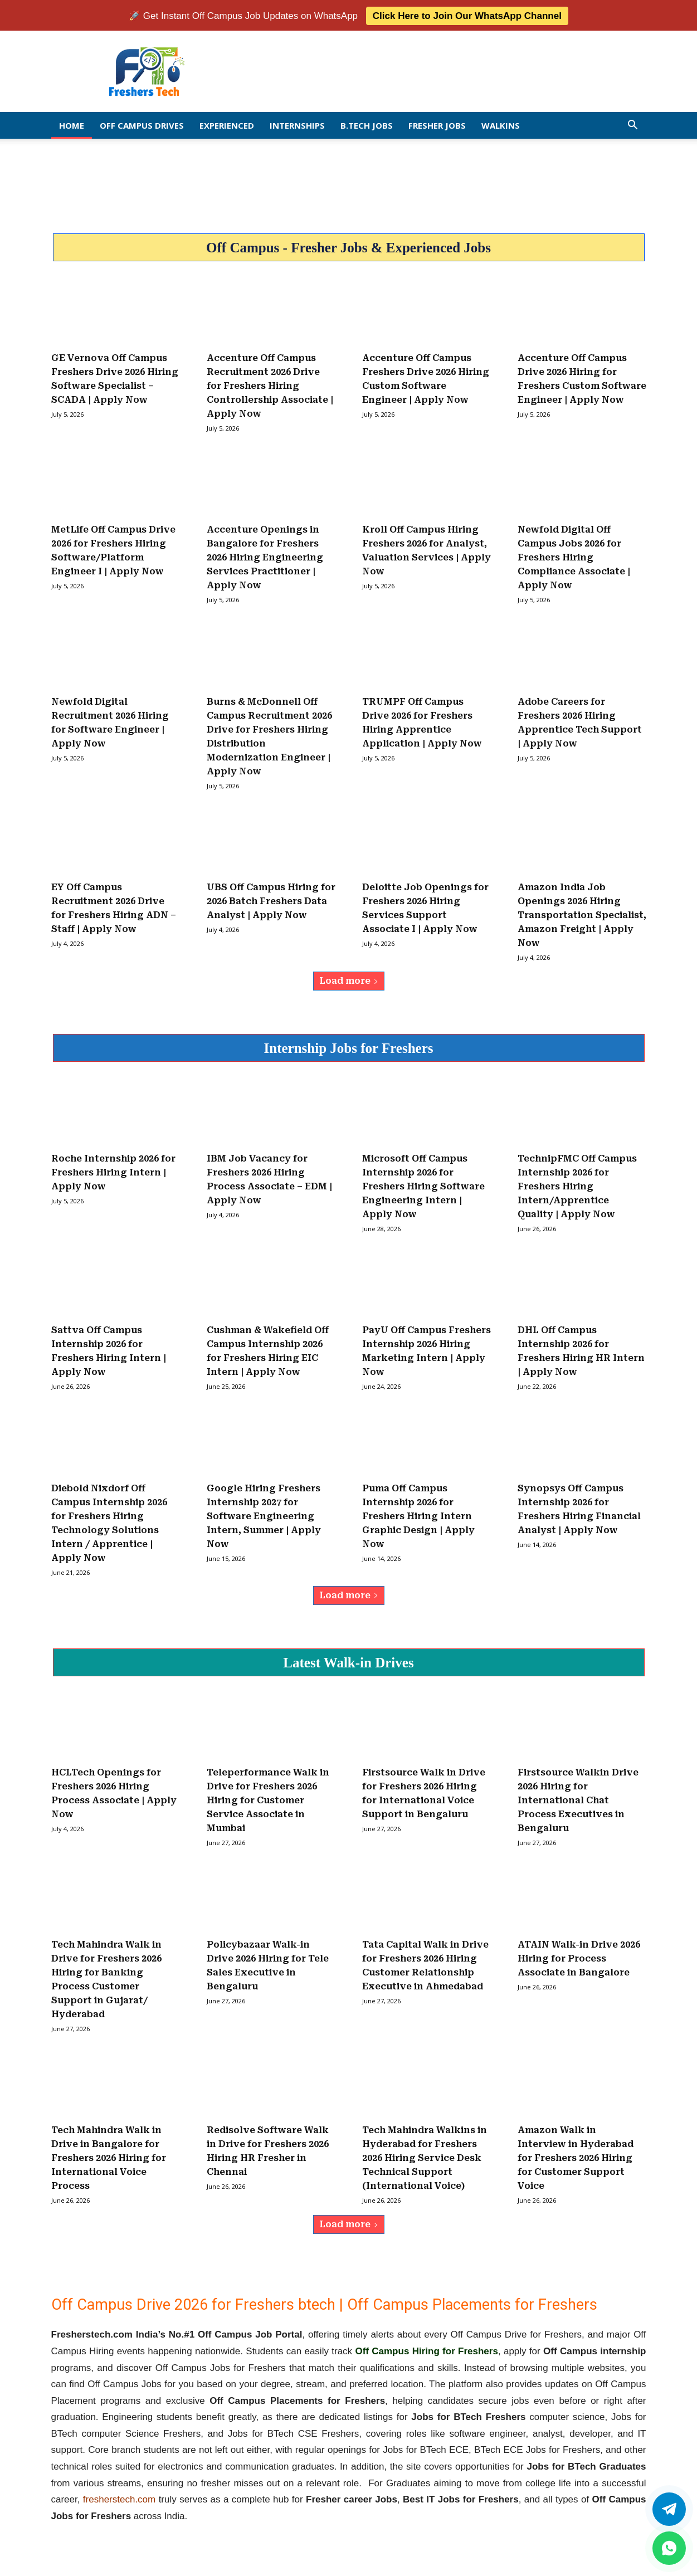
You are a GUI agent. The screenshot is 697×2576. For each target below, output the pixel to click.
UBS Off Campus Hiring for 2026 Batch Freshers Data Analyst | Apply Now (271, 900)
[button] (633, 124)
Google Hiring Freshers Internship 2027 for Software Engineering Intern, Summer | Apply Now (264, 1515)
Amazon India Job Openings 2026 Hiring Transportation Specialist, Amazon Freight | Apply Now (582, 914)
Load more (348, 979)
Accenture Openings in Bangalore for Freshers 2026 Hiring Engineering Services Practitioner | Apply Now (265, 556)
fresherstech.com (119, 2498)
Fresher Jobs (437, 124)
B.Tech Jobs (366, 124)
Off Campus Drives (142, 124)
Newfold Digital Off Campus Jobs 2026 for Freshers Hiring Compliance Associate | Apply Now (574, 556)
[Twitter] (669, 2509)
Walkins (500, 124)
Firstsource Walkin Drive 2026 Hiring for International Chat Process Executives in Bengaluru (578, 1800)
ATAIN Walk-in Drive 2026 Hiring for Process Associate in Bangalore (579, 1958)
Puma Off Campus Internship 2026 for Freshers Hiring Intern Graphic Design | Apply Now (418, 1515)
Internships (297, 124)
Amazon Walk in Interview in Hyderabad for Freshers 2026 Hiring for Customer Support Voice (575, 2157)
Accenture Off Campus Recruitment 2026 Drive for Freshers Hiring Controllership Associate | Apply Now (270, 385)
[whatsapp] (669, 2548)
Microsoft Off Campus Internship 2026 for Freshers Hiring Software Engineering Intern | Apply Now (423, 1185)
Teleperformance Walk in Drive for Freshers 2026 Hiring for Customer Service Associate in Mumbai (268, 1800)
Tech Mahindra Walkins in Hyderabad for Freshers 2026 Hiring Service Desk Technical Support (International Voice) (424, 2157)
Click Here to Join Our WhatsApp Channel (467, 14)
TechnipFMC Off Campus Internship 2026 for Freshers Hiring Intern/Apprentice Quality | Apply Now (577, 1185)
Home (71, 124)
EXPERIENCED (226, 124)
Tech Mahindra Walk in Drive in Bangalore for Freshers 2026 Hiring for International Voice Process (108, 2157)
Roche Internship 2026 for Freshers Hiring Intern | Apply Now (113, 1171)
